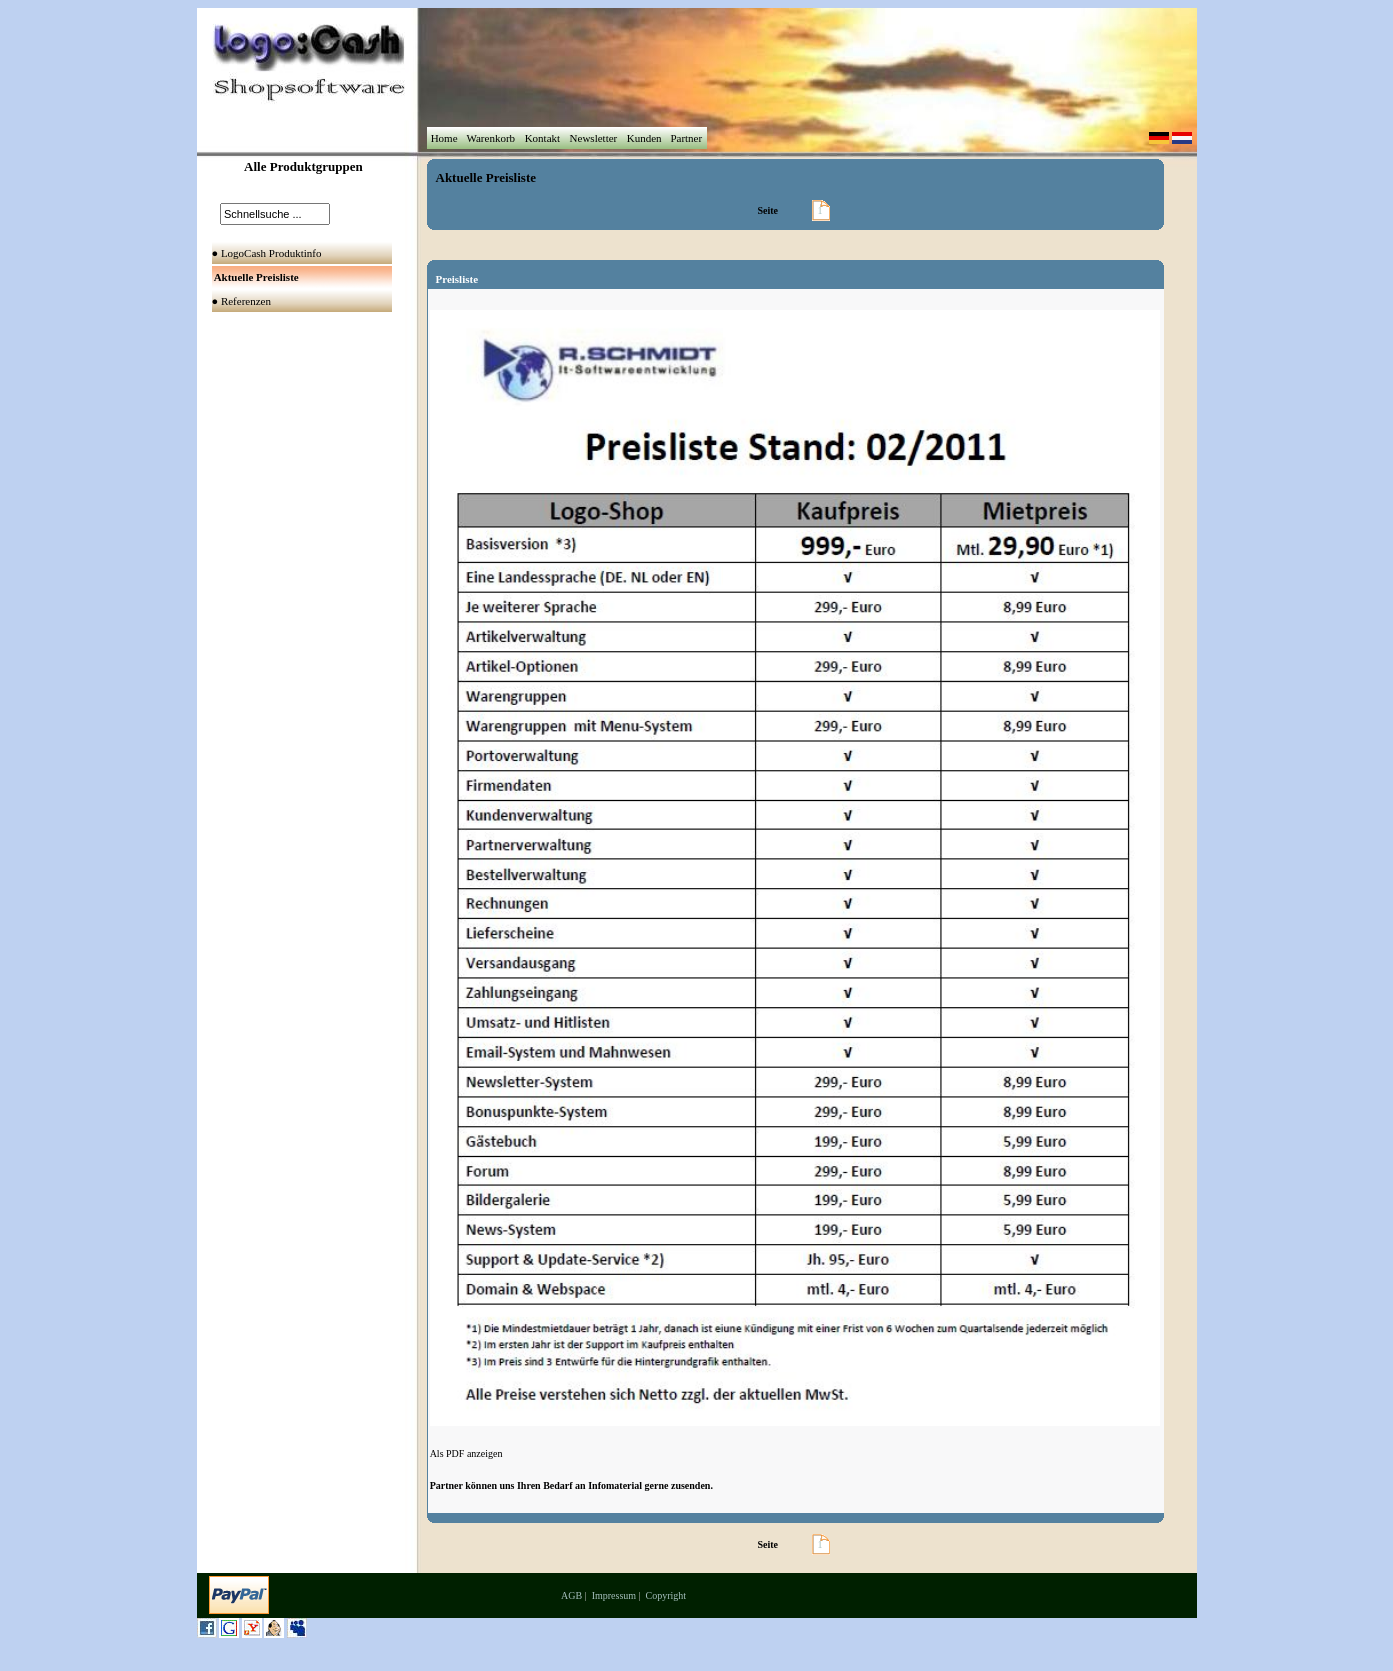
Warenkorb (491, 138)
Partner (686, 138)
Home (444, 138)
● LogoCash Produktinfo (268, 253)
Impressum (614, 1595)
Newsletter (593, 138)
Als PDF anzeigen (466, 1453)
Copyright (666, 1595)
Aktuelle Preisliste (486, 177)
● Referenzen (243, 301)
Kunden (644, 138)
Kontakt (542, 138)
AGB (571, 1595)
